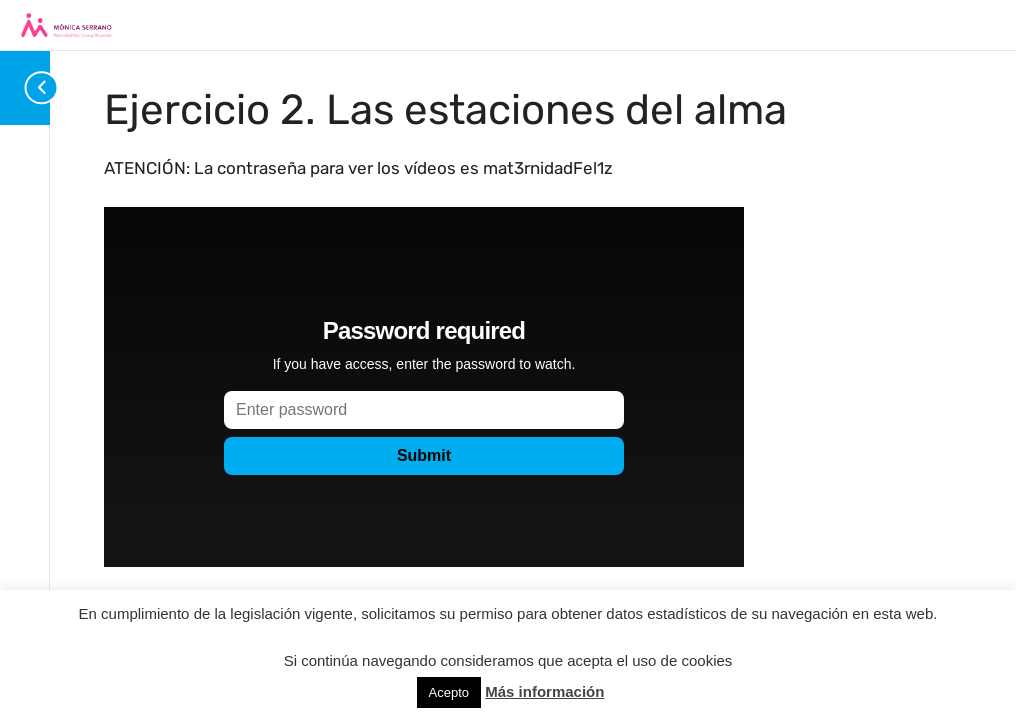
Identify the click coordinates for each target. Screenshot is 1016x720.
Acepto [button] (449, 692)
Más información (544, 691)
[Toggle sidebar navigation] (30, 87)
